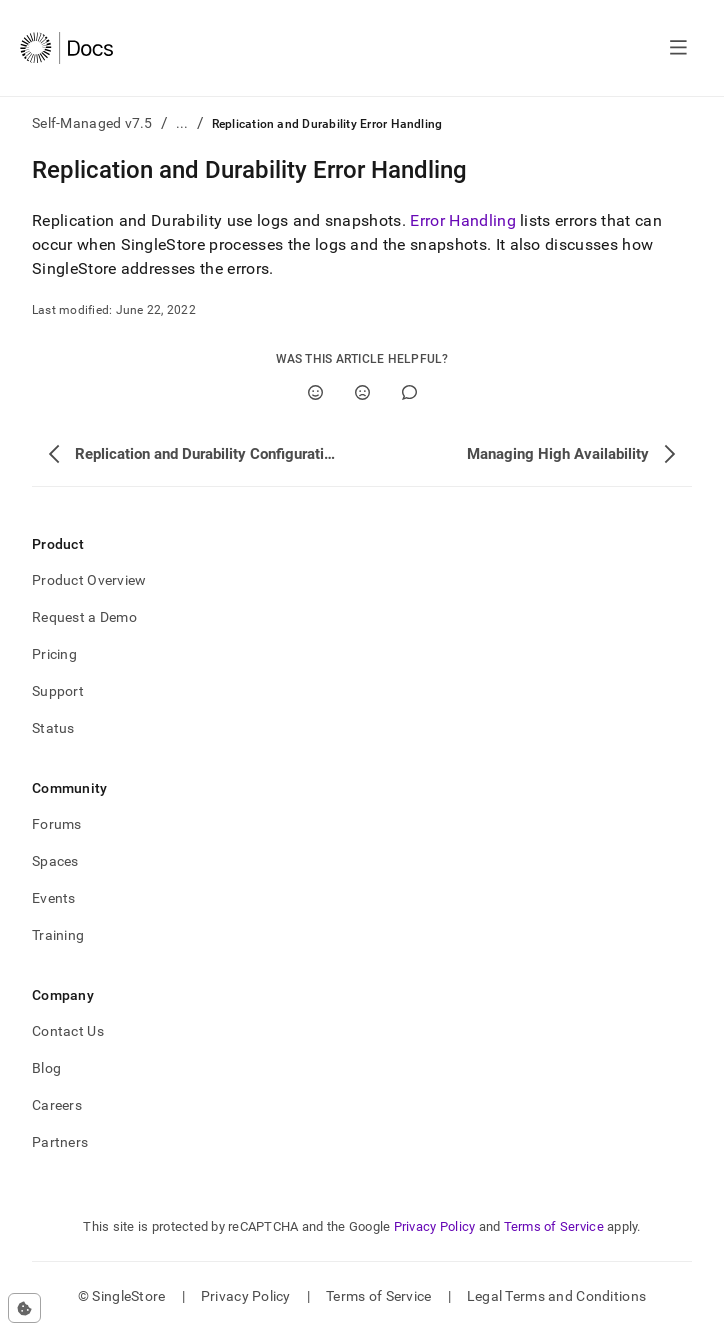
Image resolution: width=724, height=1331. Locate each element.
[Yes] (315, 392)
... (182, 123)
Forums (57, 824)
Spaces (55, 861)
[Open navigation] (678, 48)
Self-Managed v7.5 (92, 123)
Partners (60, 1142)
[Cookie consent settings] (24, 1308)
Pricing (54, 654)
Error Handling (462, 220)
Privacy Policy (435, 1226)
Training (58, 935)
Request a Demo (84, 617)
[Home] (66, 48)
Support (58, 691)
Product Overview (89, 580)
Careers (57, 1105)
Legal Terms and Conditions (556, 1296)
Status (53, 728)
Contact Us (68, 1031)
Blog (46, 1068)
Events (54, 898)
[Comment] (409, 392)
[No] (362, 392)
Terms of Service (554, 1226)
